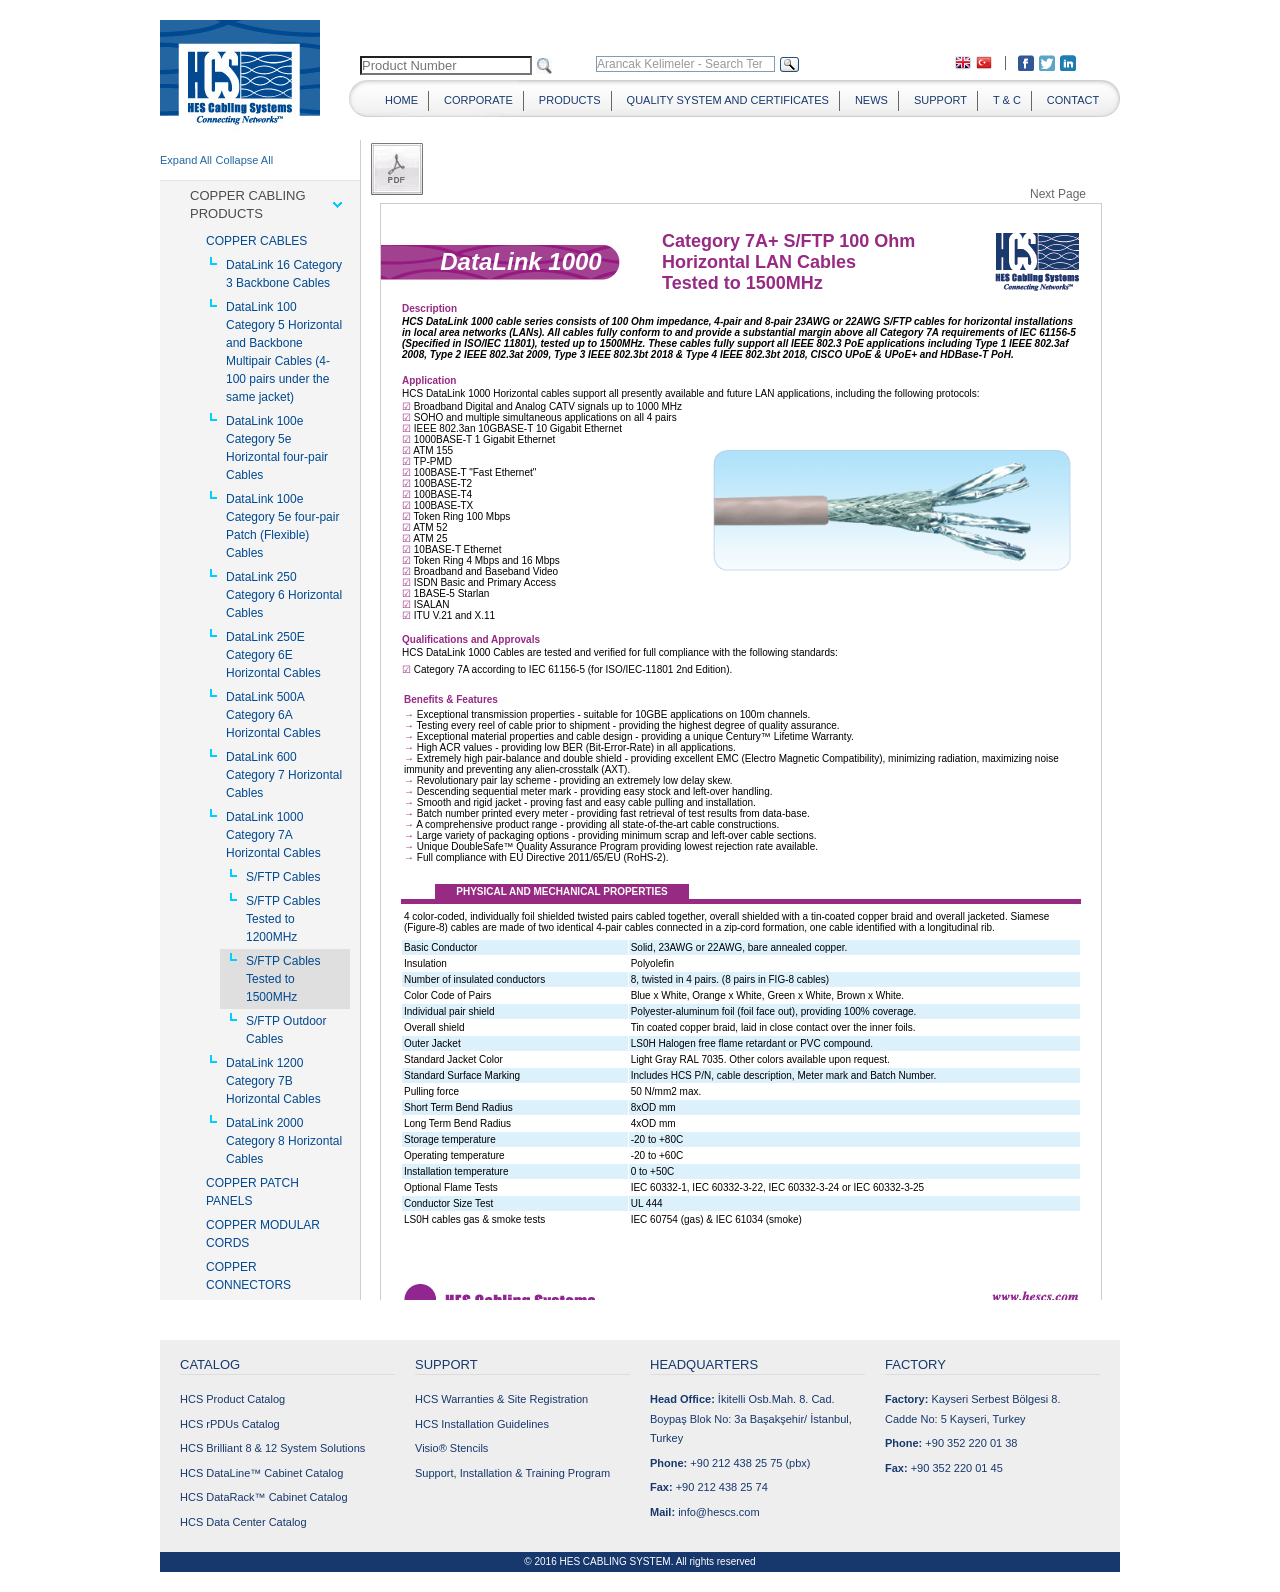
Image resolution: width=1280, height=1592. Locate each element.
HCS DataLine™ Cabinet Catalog (261, 1473)
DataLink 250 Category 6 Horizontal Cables (284, 595)
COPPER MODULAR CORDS (263, 1234)
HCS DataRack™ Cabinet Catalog (264, 1497)
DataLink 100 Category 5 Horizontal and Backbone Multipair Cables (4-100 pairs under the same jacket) (284, 352)
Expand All (186, 160)
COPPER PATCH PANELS (252, 1192)
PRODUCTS (570, 100)
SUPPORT (940, 100)
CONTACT (1073, 100)
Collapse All (244, 160)
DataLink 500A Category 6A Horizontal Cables (273, 715)
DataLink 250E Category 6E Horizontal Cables (273, 655)
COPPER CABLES (256, 241)
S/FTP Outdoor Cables (286, 1030)
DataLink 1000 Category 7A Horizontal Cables (273, 835)
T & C (1007, 100)
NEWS (871, 100)
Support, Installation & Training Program (512, 1473)
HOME (401, 100)
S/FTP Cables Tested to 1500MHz (283, 979)
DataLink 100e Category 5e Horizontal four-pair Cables (277, 448)
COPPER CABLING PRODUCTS (248, 204)
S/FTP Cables (283, 877)
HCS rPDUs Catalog (230, 1424)
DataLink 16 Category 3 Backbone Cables (284, 274)
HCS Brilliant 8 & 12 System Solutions (272, 1448)
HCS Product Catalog (232, 1399)
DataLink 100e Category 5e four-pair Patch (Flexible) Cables (282, 526)
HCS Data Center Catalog (243, 1522)
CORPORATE (478, 100)
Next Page (1058, 193)
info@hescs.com (718, 1512)
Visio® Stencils (451, 1448)
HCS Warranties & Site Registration (501, 1399)
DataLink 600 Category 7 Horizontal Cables (284, 775)
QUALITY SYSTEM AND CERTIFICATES (728, 100)
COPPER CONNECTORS (248, 1276)
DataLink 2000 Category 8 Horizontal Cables (284, 1141)
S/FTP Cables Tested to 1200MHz (283, 919)
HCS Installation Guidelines (482, 1424)
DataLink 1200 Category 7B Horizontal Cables (273, 1081)
